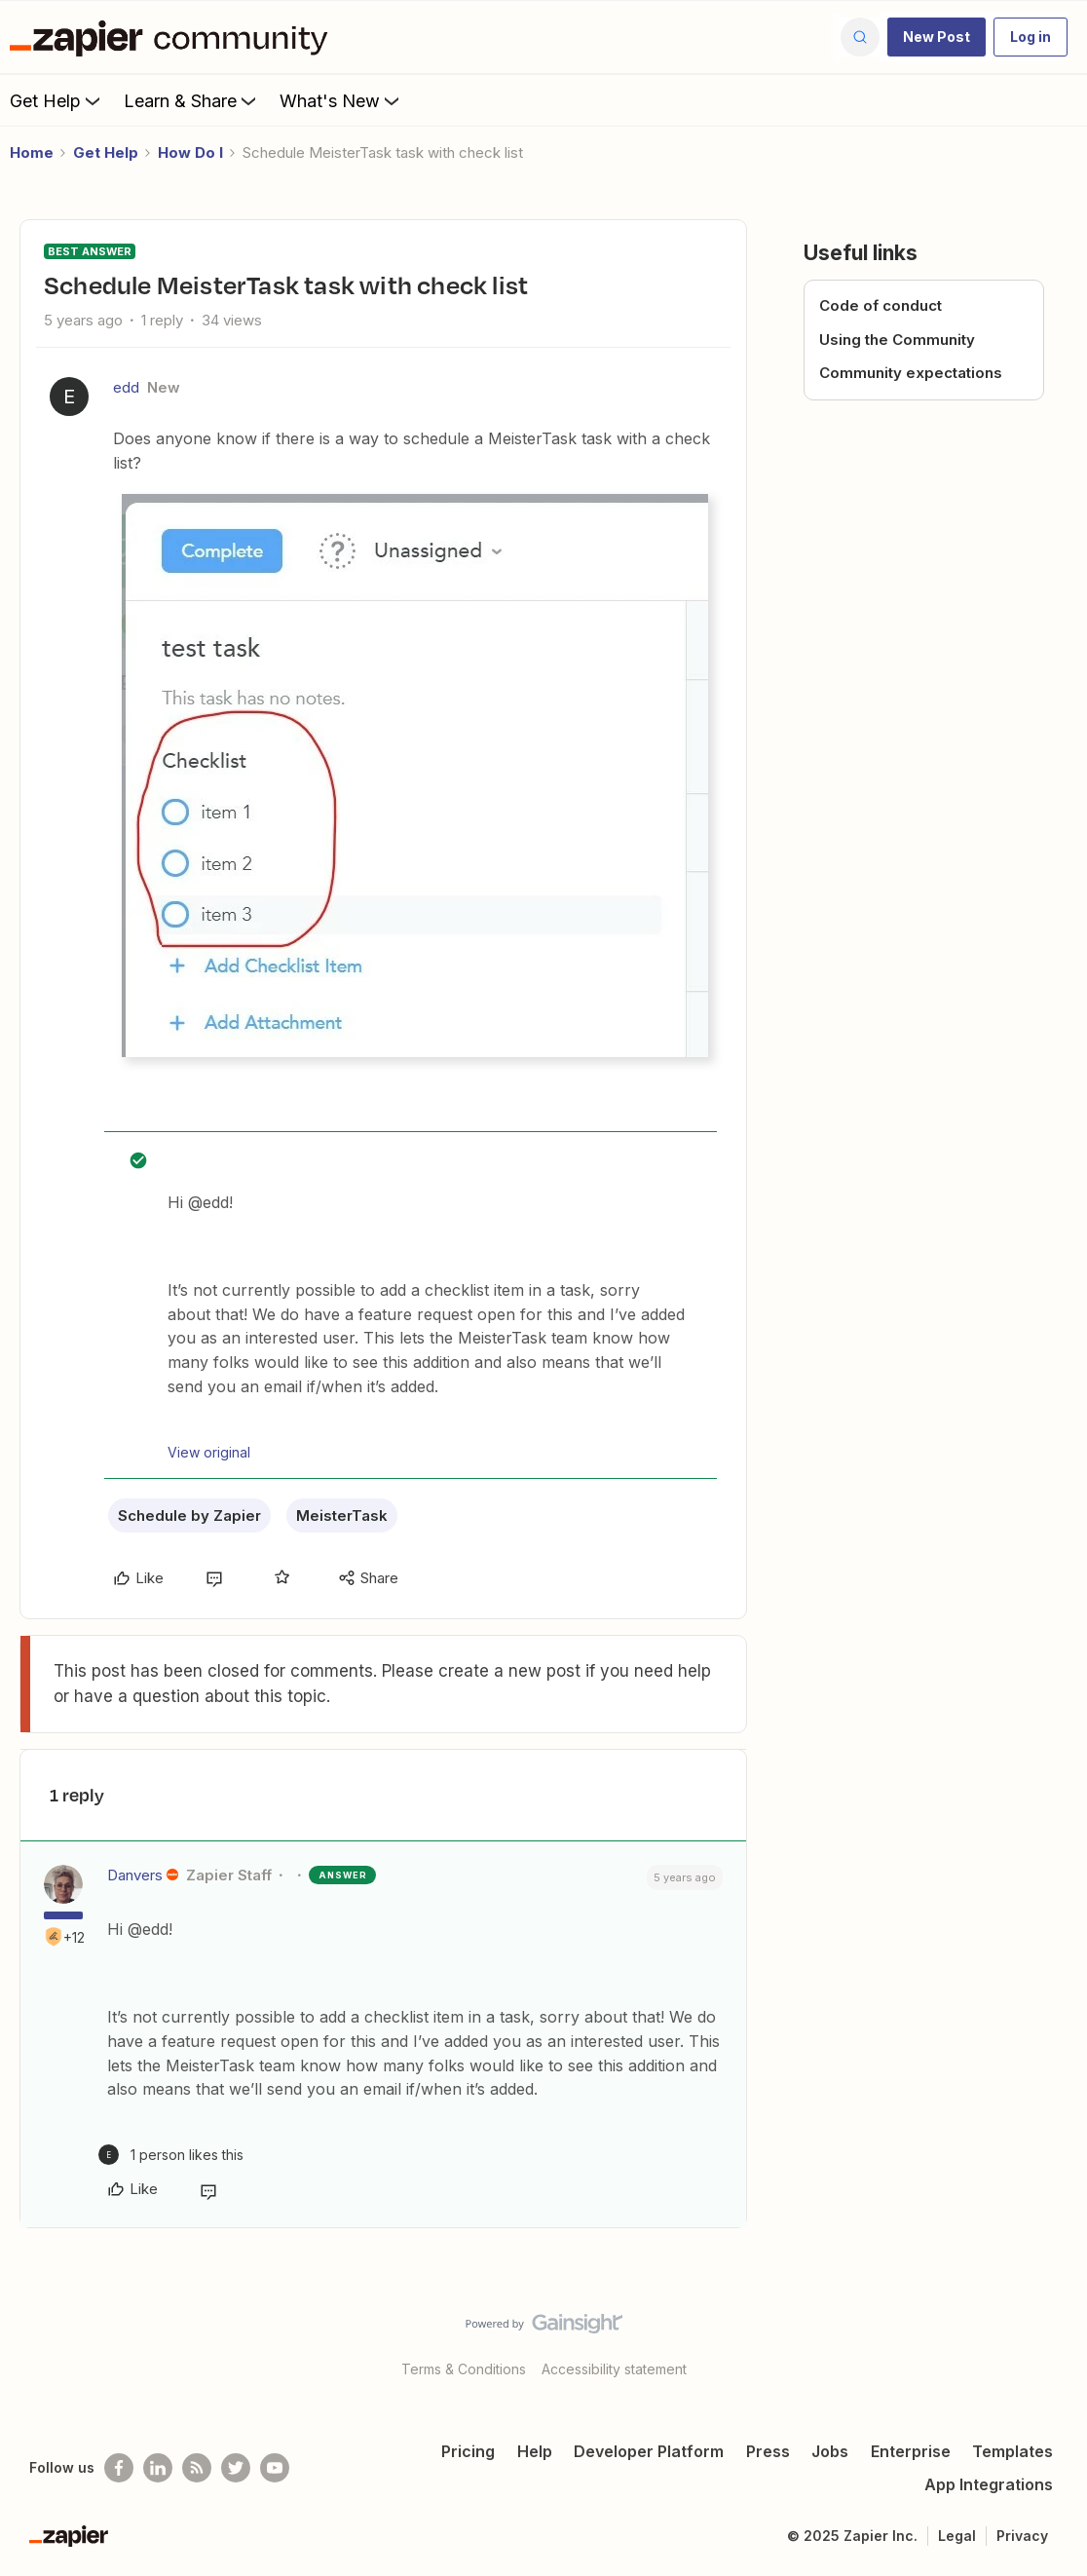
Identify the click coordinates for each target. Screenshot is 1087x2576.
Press (768, 2451)
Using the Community (897, 339)
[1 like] (171, 2154)
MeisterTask (342, 1515)
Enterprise (911, 2451)
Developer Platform (649, 2451)
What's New (341, 100)
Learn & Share (192, 100)
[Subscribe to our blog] (196, 2467)
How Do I (190, 152)
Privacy (1022, 2535)
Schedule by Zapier (189, 1515)
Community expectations (910, 372)
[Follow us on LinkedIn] (157, 2467)
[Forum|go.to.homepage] (173, 37)
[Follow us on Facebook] (118, 2467)
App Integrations (988, 2484)
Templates (1012, 2451)
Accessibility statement (614, 2369)
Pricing (468, 2451)
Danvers (135, 1875)
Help (534, 2451)
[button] (936, 37)
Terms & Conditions (463, 2369)
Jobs (829, 2451)
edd (126, 387)
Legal (957, 2535)
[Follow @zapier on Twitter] (235, 2467)
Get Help (57, 100)
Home (32, 152)
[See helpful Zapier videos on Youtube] (274, 2467)
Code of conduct (880, 305)
